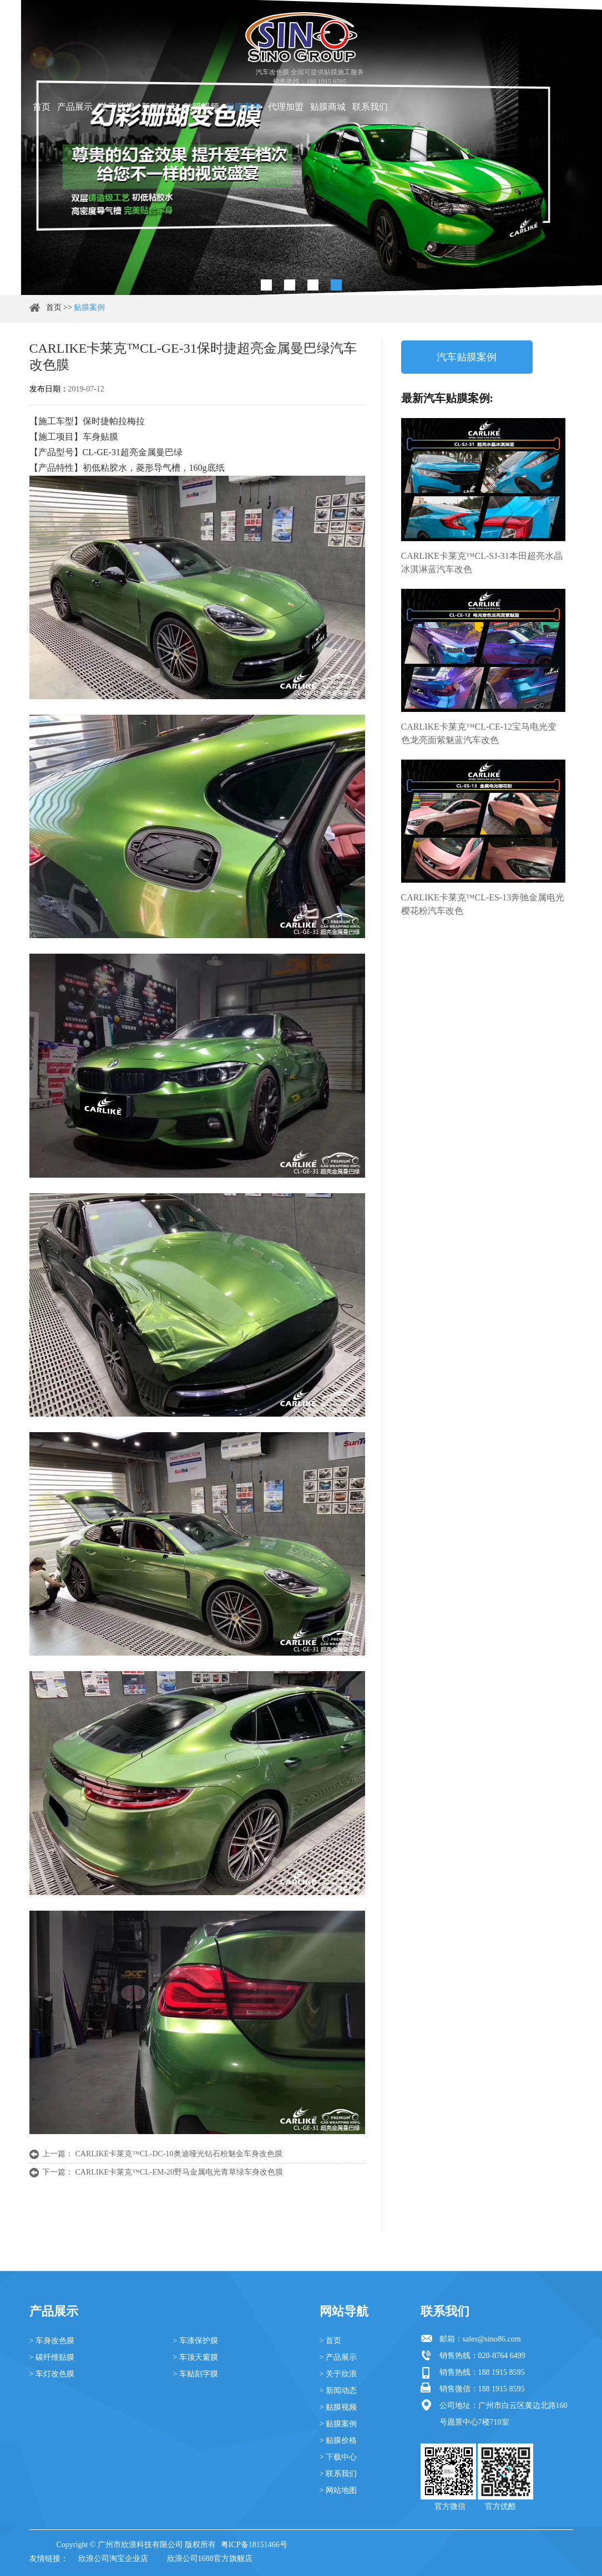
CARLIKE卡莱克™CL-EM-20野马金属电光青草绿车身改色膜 (179, 2172)
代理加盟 (285, 106)
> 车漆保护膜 (195, 2340)
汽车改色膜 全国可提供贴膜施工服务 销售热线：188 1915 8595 (310, 76)
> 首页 (330, 2340)
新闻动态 (159, 106)
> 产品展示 (338, 2357)
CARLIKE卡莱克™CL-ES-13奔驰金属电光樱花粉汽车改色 (483, 904)
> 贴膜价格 (338, 2440)
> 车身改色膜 (51, 2340)
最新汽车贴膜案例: (447, 398)
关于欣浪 (117, 106)
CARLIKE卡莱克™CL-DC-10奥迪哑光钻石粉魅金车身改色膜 (178, 2154)
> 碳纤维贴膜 (51, 2357)
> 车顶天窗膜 (195, 2357)
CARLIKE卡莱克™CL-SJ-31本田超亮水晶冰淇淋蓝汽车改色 (482, 562)
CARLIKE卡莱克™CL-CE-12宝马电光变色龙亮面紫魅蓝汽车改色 (479, 733)
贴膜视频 (201, 106)
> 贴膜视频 (338, 2407)
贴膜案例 (243, 106)
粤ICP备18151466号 (254, 2545)
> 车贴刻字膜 (195, 2374)
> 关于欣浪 (338, 2374)
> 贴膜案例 (338, 2424)
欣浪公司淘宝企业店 (113, 2558)
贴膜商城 (328, 106)
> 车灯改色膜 (51, 2374)
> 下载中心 (338, 2457)
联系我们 (370, 106)
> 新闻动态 (338, 2390)
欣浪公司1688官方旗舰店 (209, 2558)
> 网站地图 (338, 2490)
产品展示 (75, 106)
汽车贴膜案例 (467, 357)
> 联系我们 (338, 2474)
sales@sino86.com (492, 2339)
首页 (41, 106)
